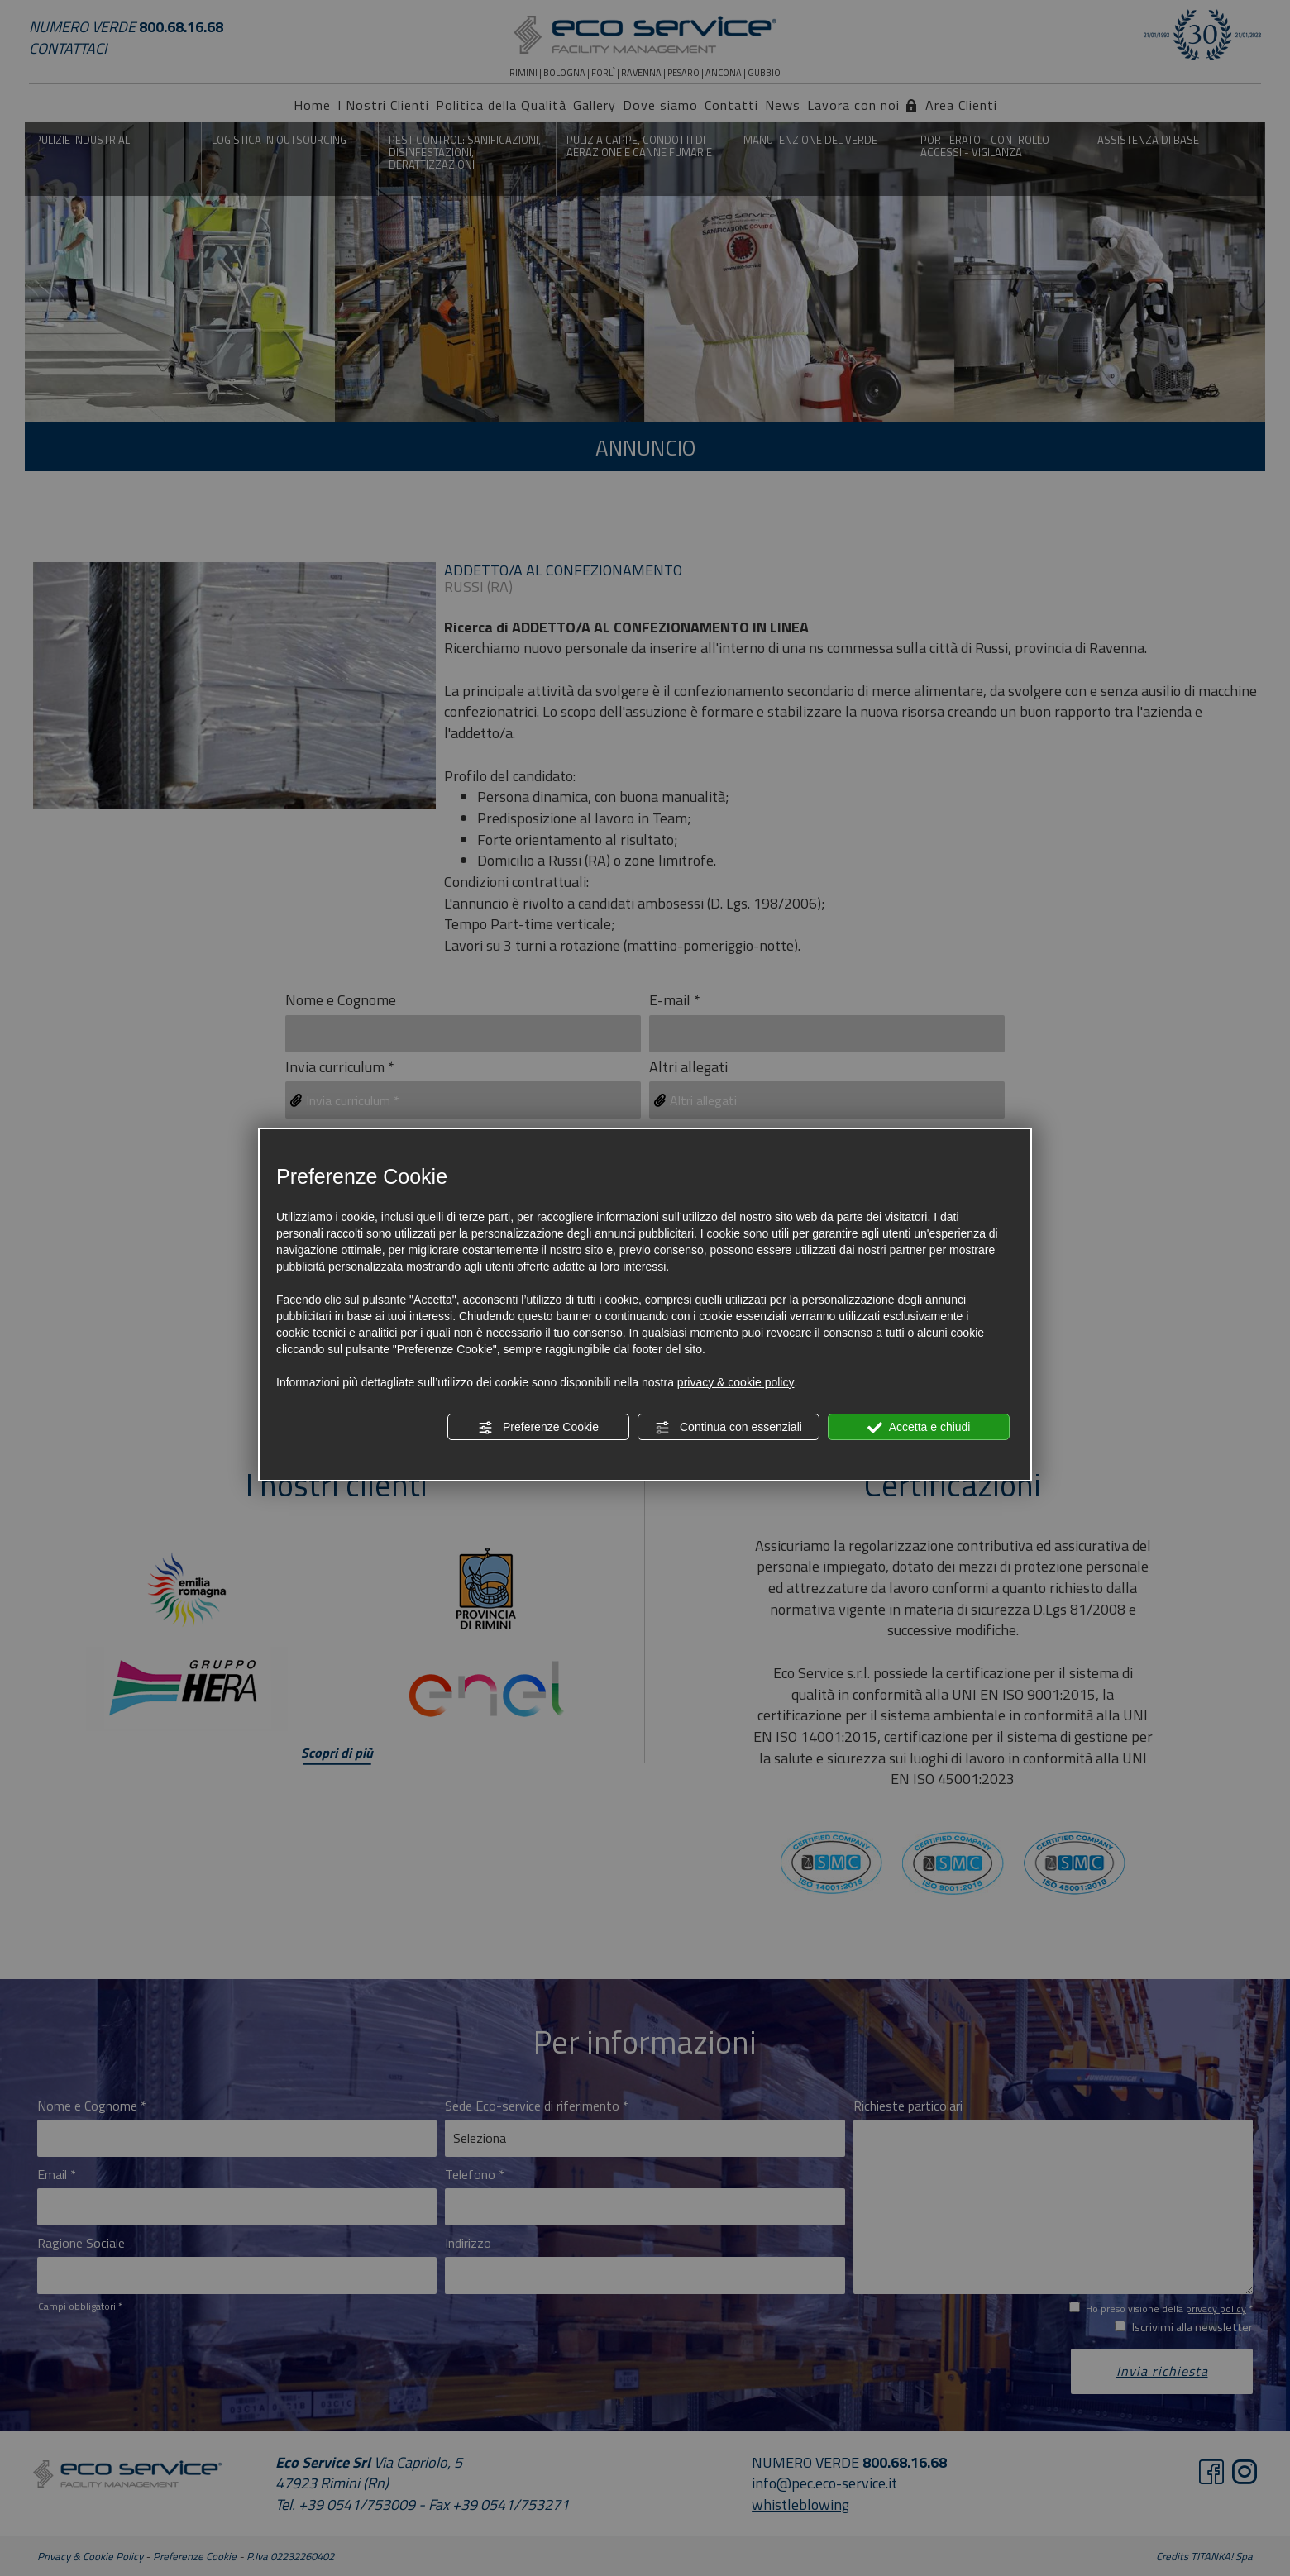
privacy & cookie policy (736, 1382)
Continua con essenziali (728, 1427)
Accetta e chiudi (919, 1427)
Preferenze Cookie (538, 1427)
